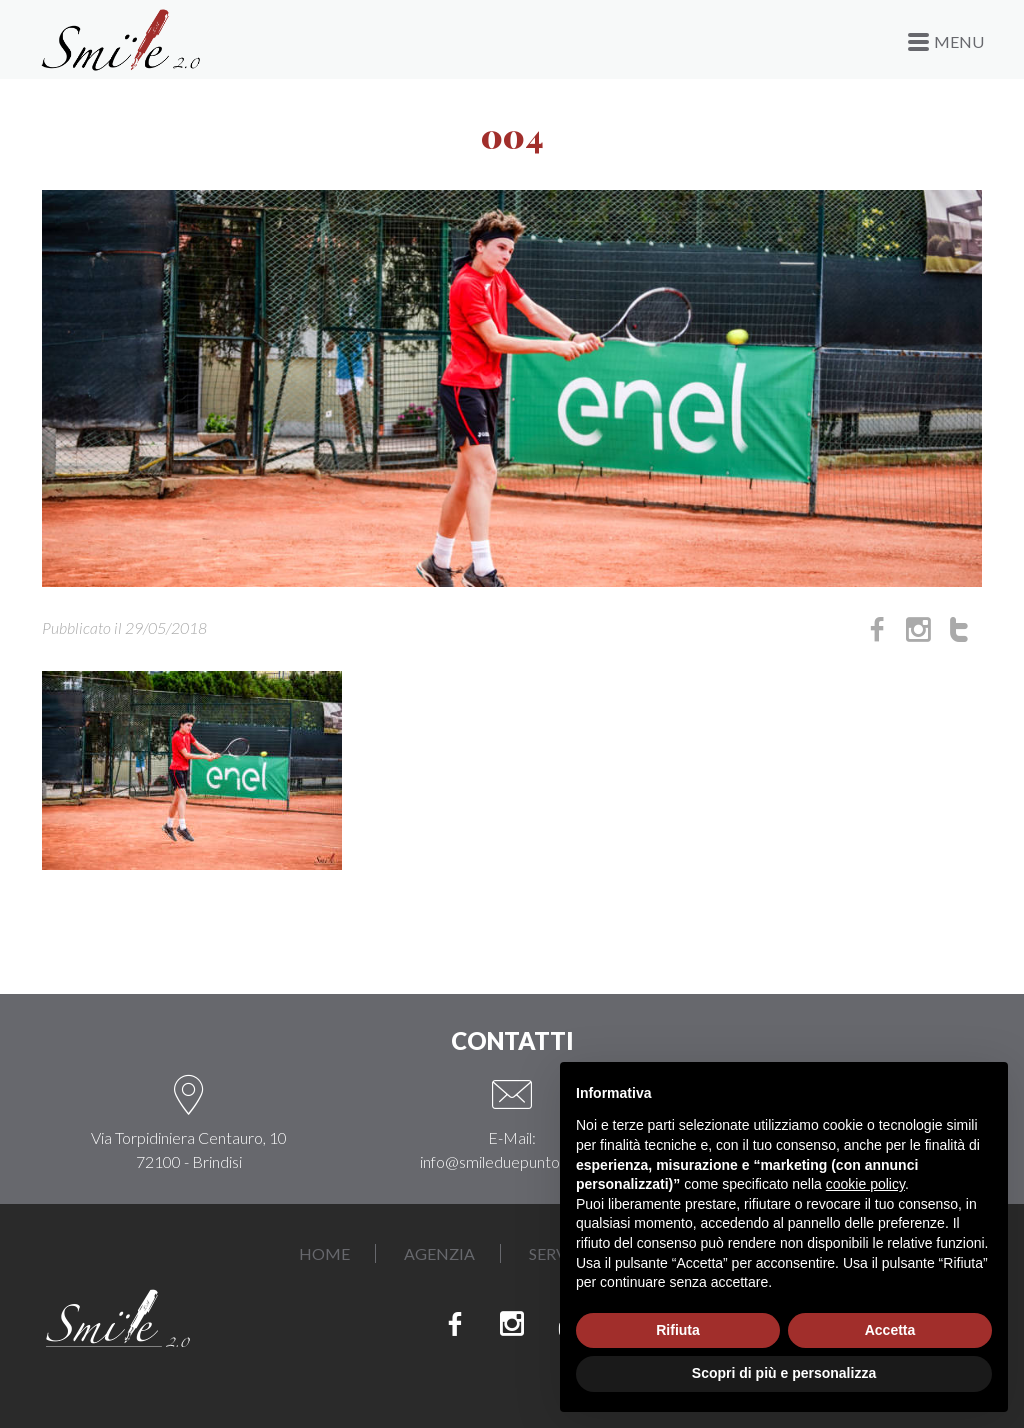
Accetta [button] (890, 1330)
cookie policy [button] (865, 1184)
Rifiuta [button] (678, 1330)
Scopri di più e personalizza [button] (784, 1373)
